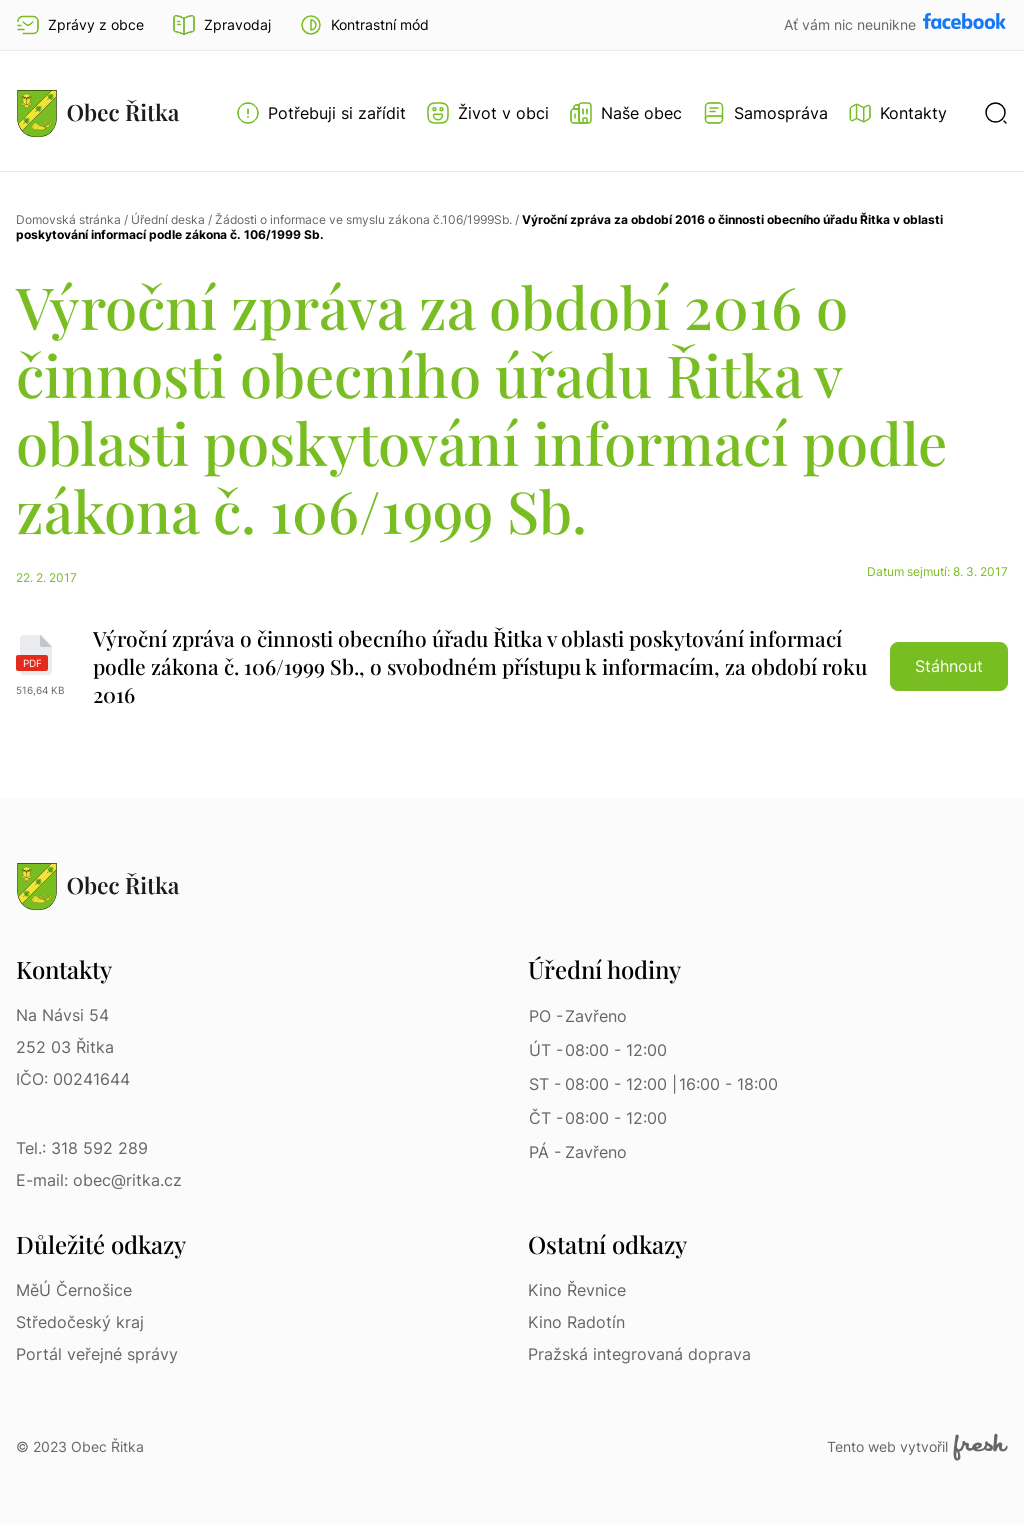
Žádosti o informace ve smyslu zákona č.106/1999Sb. (363, 219)
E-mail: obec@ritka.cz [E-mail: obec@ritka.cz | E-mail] (99, 1180)
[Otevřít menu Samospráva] (765, 113)
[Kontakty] (897, 113)
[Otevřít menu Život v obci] (487, 113)
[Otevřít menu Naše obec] (625, 113)
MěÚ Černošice (74, 1290)
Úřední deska (168, 219)
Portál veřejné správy (97, 1354)
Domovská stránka (68, 219)
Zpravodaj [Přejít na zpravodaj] (221, 25)
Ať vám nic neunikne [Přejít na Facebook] (852, 24)
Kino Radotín (576, 1322)
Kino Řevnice (577, 1290)
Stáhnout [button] (949, 666)
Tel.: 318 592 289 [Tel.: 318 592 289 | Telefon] (82, 1148)
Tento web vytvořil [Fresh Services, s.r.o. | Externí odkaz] (917, 1447)
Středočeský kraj (80, 1322)
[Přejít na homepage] (98, 113)
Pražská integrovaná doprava (639, 1354)
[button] (364, 25)
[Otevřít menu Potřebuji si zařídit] (321, 113)
